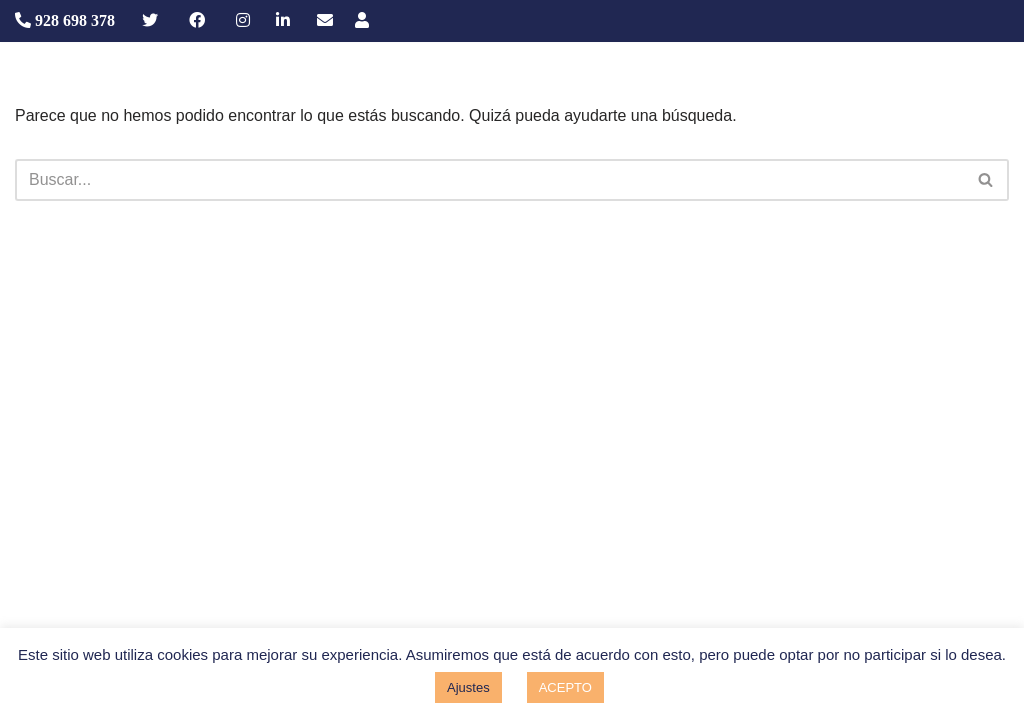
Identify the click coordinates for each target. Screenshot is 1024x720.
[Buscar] (489, 180)
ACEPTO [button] (565, 687)
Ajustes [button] (468, 687)
